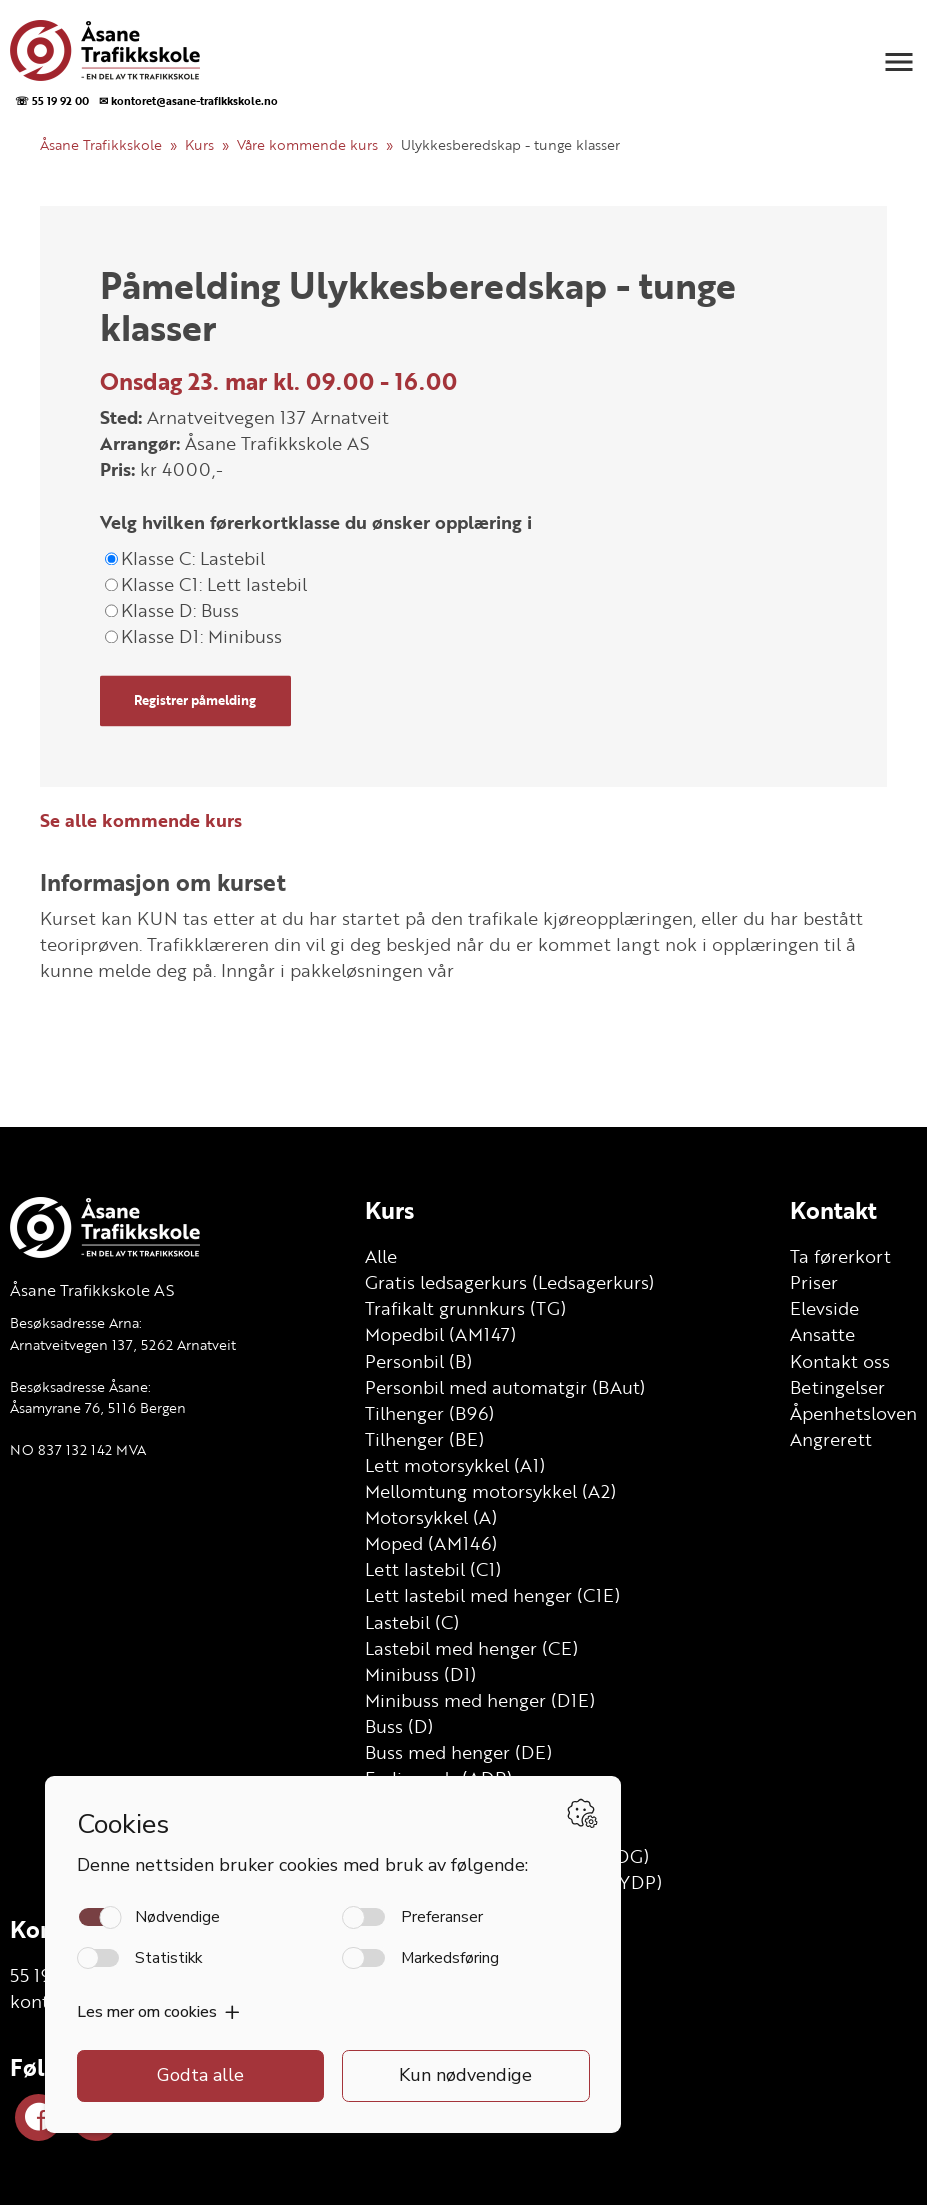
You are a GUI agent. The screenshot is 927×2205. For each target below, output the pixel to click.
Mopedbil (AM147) (440, 1334)
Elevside (824, 1308)
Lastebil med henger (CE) (471, 1648)
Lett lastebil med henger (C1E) (492, 1595)
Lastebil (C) (412, 1622)
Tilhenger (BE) (424, 1439)
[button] (899, 62)
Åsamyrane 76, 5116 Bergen (98, 1407)
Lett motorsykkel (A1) (455, 1465)
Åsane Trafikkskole (101, 144)
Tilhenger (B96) (429, 1413)
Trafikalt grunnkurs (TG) (465, 1308)
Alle (381, 1256)
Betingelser (837, 1387)
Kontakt (833, 1210)
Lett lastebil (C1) (433, 1569)
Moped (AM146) (431, 1543)
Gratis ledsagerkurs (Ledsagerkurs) (509, 1282)
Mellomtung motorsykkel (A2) (490, 1491)
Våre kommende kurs (307, 144)
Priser (814, 1282)
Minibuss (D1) (420, 1674)
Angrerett (831, 1439)
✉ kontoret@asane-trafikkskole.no (188, 100)
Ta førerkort (840, 1256)
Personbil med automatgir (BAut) (505, 1387)
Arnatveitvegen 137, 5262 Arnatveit (123, 1344)
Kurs (199, 144)
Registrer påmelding (195, 701)
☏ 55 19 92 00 (52, 100)
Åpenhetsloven (853, 1413)
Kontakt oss (840, 1361)
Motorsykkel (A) (431, 1517)
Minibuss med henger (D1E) (480, 1700)
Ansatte (822, 1334)
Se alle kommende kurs (141, 820)
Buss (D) (399, 1726)
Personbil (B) (418, 1361)
